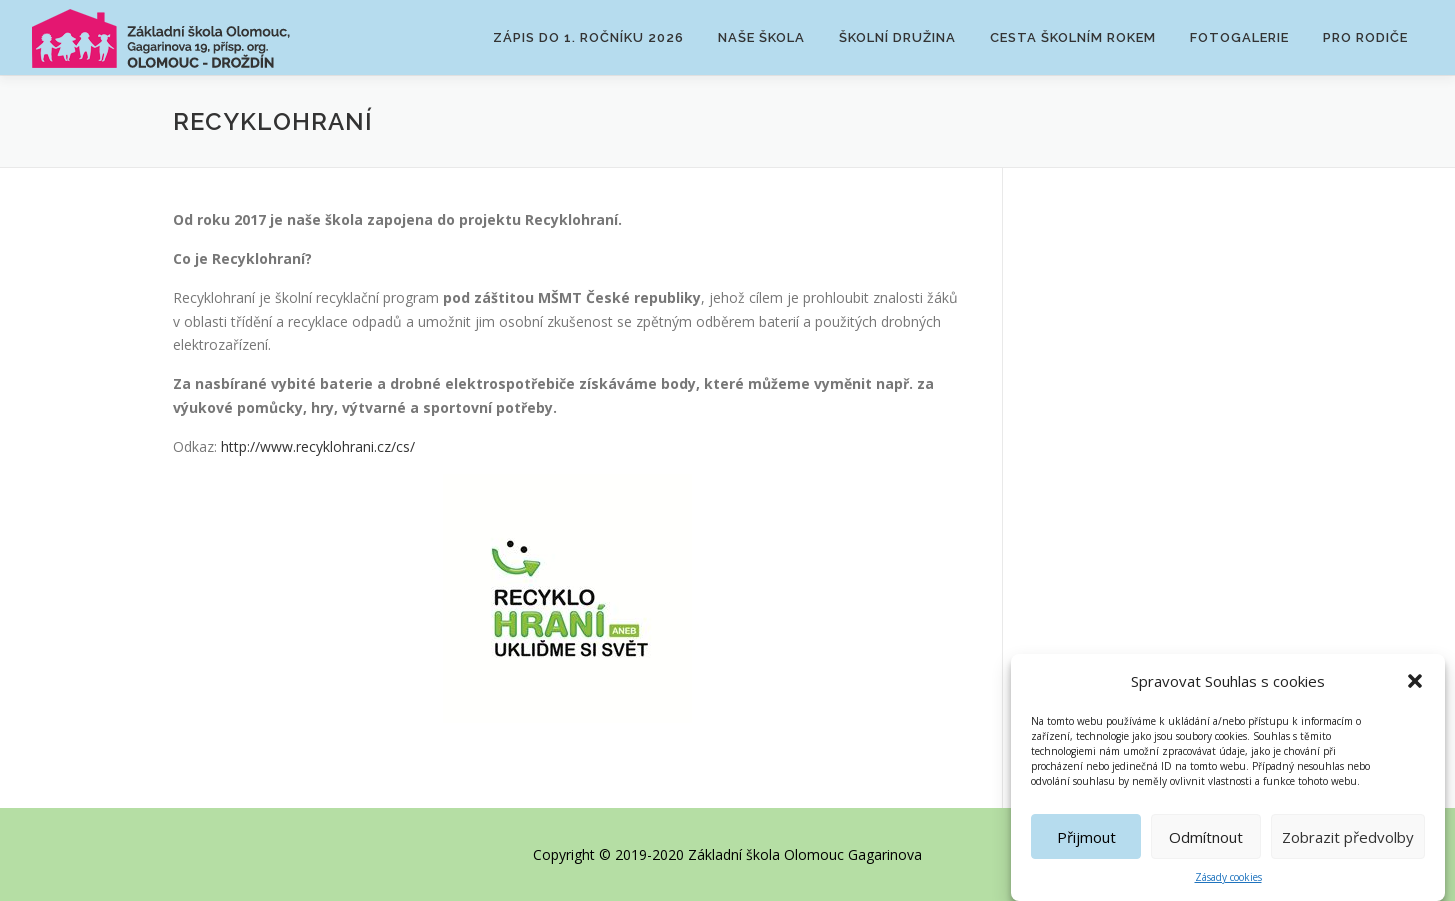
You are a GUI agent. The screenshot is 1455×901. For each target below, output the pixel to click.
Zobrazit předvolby (1348, 838)
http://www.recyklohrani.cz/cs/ (318, 446)
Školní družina (897, 37)
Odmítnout (1206, 838)
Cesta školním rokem (1073, 37)
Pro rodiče (1365, 37)
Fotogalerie (1239, 37)
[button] (1415, 682)
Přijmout (1086, 838)
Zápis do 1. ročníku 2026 (588, 37)
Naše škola (761, 37)
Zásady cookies (1228, 878)
